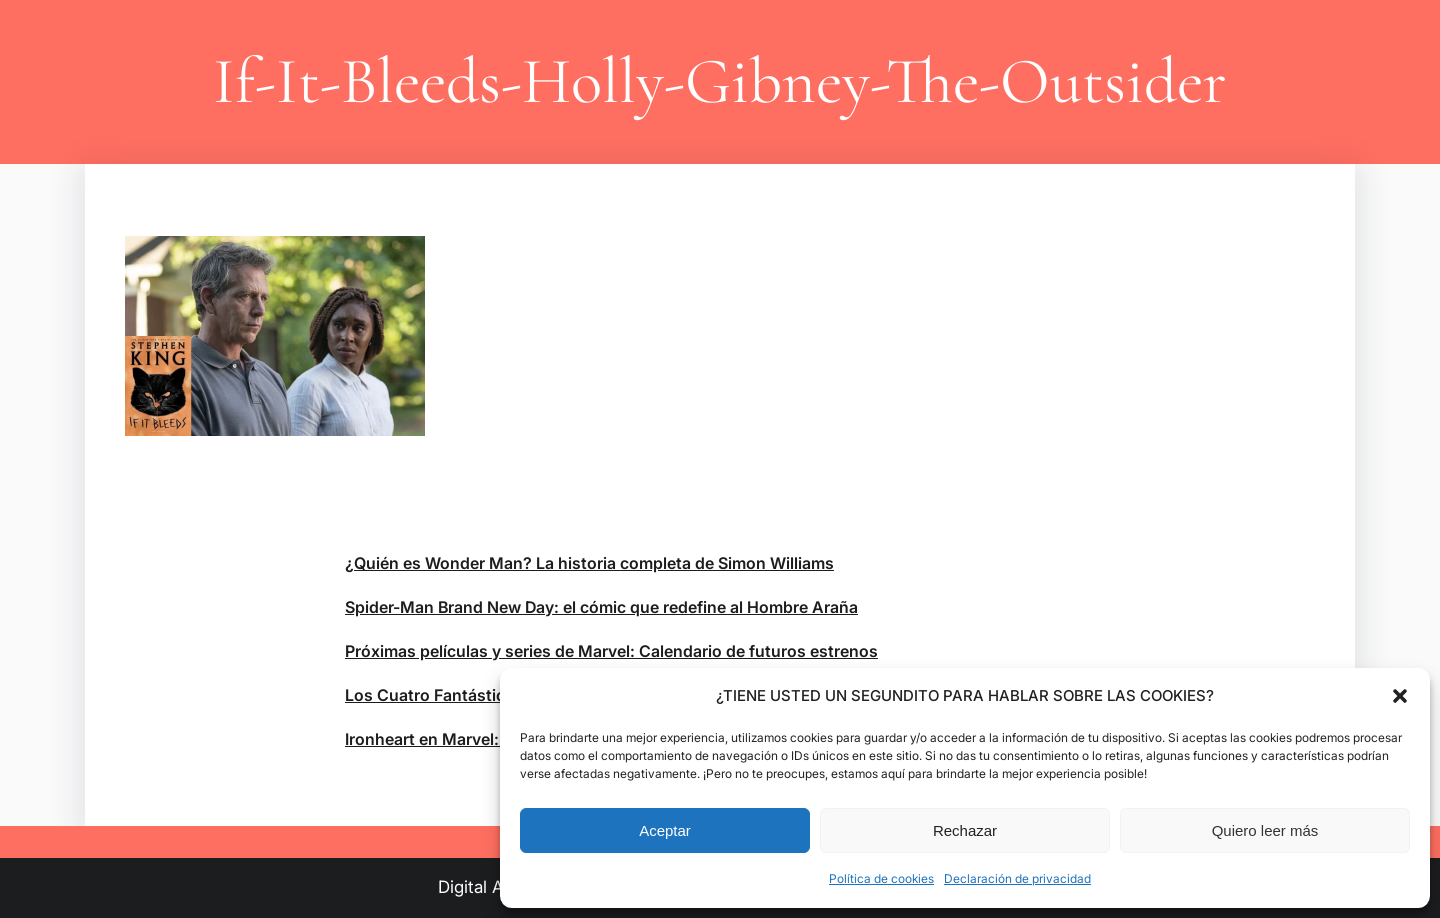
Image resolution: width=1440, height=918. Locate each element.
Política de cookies (881, 878)
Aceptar (665, 830)
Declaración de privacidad (1017, 878)
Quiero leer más (1265, 830)
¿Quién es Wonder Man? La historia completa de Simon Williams (589, 563)
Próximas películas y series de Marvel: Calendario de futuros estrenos (611, 651)
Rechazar (965, 830)
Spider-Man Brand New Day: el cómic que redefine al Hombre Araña (601, 607)
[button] (1400, 696)
